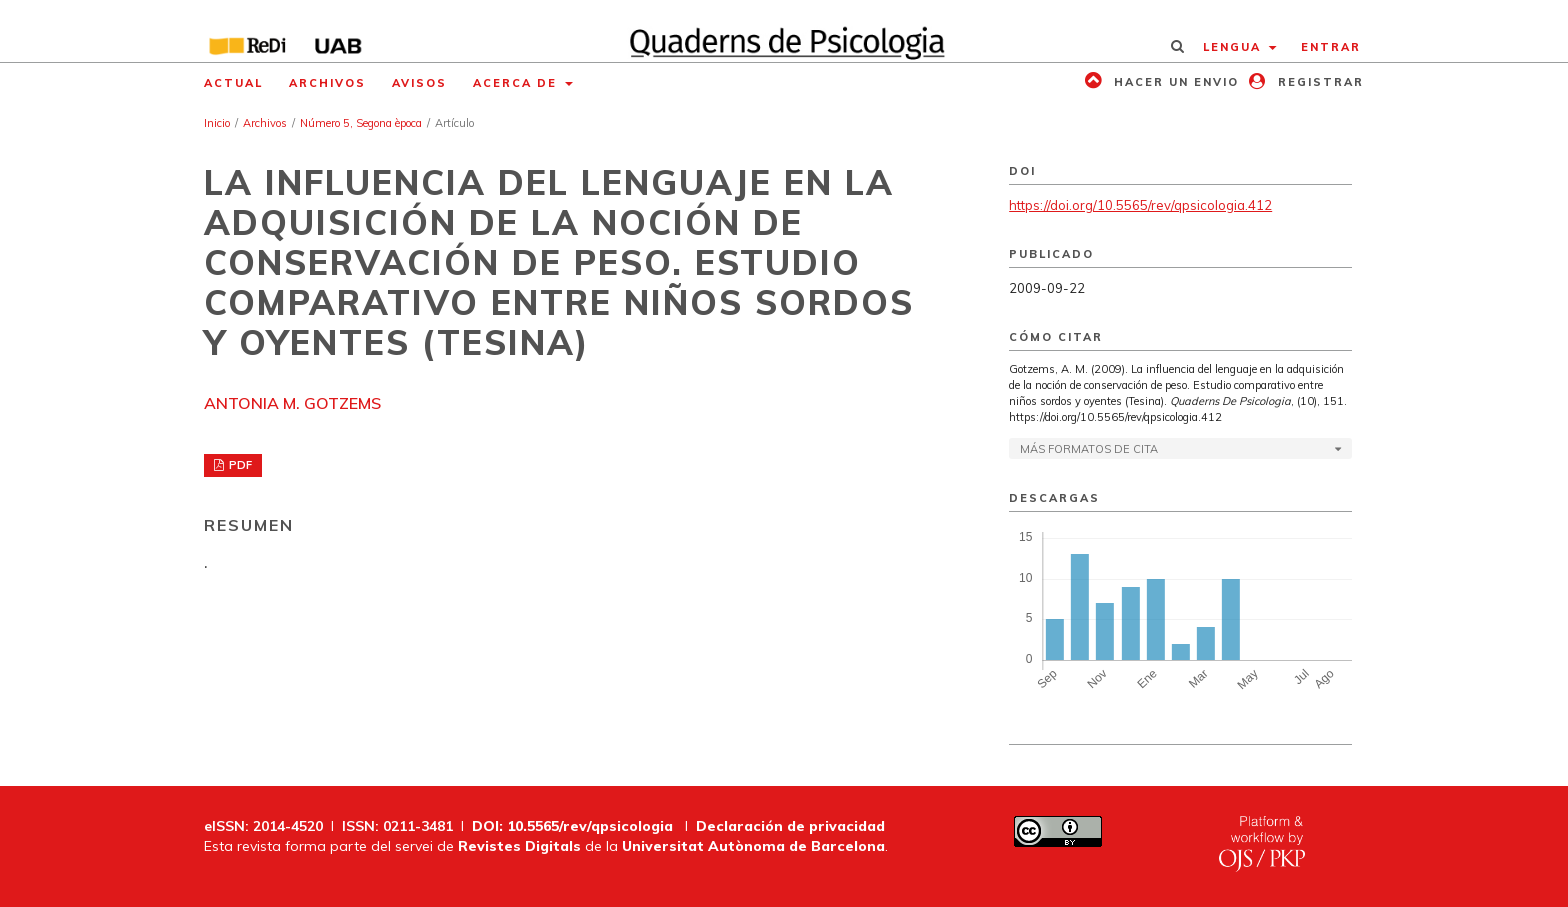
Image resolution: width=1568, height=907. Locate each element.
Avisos (419, 83)
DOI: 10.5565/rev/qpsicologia (572, 826)
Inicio (217, 123)
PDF (239, 465)
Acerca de (517, 83)
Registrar (1318, 82)
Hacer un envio (1174, 82)
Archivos (327, 83)
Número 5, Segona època (361, 123)
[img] (784, 31)
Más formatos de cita (1089, 449)
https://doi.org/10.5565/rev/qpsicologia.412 (1140, 205)
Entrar (1331, 47)
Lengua (1234, 47)
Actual (233, 83)
